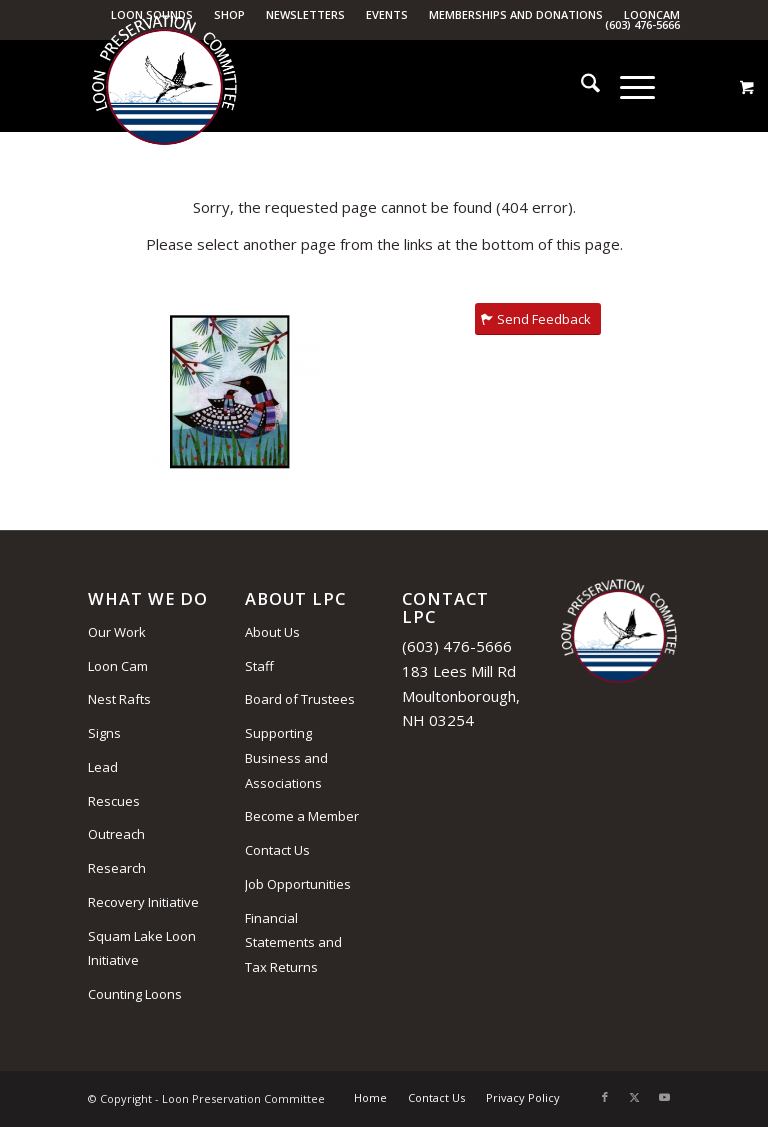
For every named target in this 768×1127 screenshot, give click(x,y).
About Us (272, 632)
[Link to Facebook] (605, 1097)
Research (117, 868)
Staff (259, 666)
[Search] (580, 86)
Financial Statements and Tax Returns (293, 943)
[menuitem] (306, 15)
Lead (103, 767)
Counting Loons (135, 994)
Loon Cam (118, 666)
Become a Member (302, 816)
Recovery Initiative (143, 902)
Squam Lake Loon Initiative (142, 948)
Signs (104, 733)
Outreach (116, 834)
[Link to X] (635, 1097)
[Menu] (627, 86)
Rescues (114, 801)
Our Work (117, 632)
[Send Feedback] (538, 319)
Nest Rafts (119, 699)
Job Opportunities (298, 884)
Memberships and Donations (516, 14)
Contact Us (277, 850)
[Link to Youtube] (665, 1097)
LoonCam (652, 14)
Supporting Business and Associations (286, 758)
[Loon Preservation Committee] (164, 87)
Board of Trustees (300, 699)
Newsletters (305, 14)
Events (387, 14)
